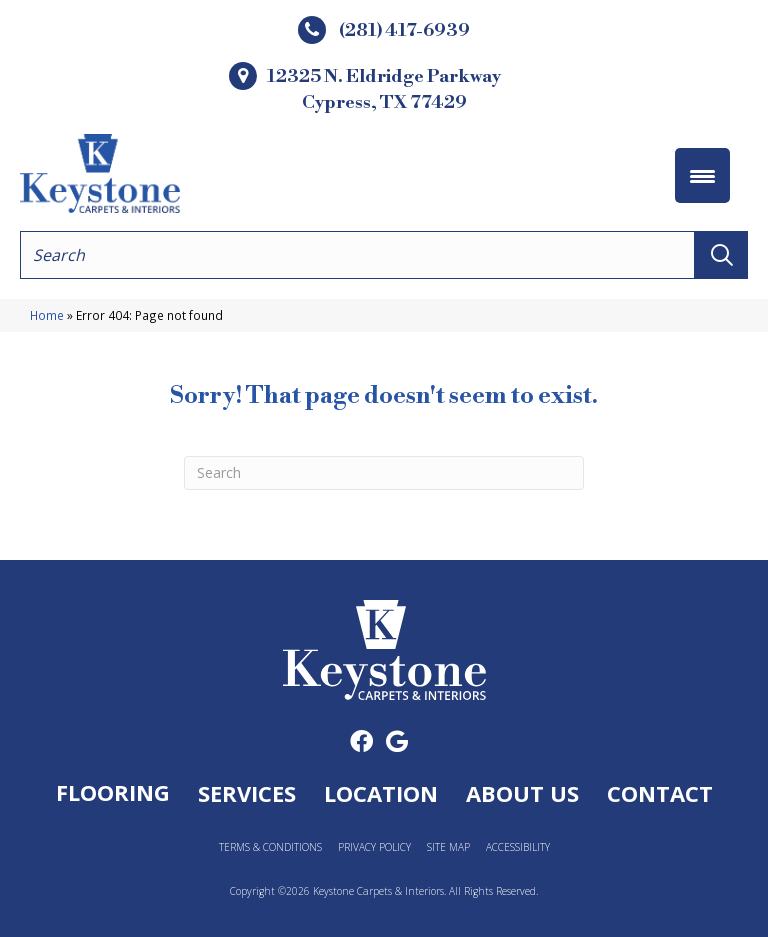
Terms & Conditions (270, 847)
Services (247, 793)
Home (47, 315)
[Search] (384, 473)
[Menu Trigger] (702, 175)
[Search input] (357, 255)
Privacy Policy (374, 847)
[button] (721, 255)
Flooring (113, 792)
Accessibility (518, 847)
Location (381, 793)
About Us (522, 793)
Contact (660, 793)
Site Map (448, 847)
